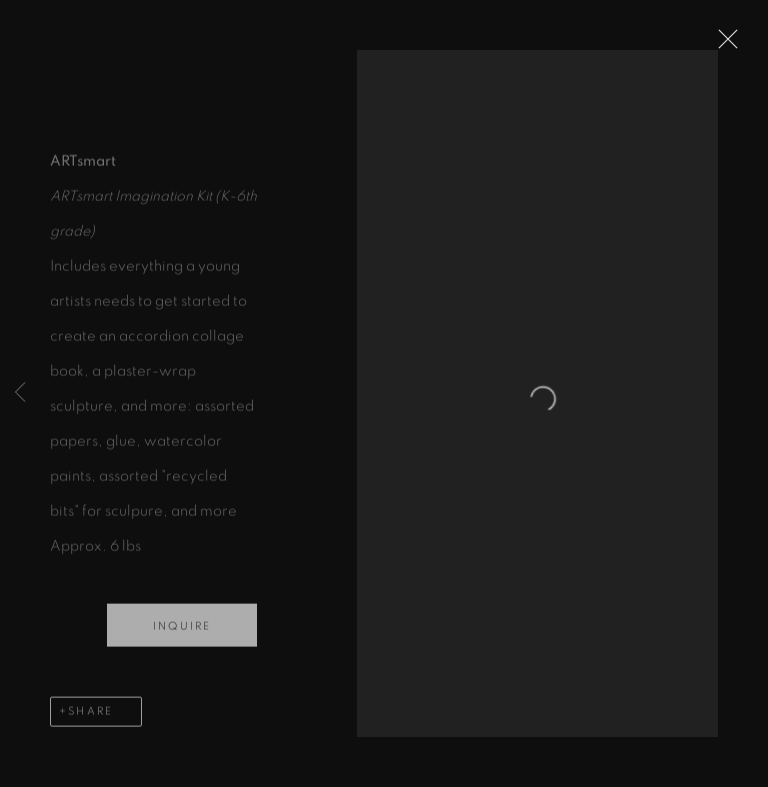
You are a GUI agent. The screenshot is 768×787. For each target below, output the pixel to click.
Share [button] (90, 721)
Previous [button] (20, 393)
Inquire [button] (182, 636)
